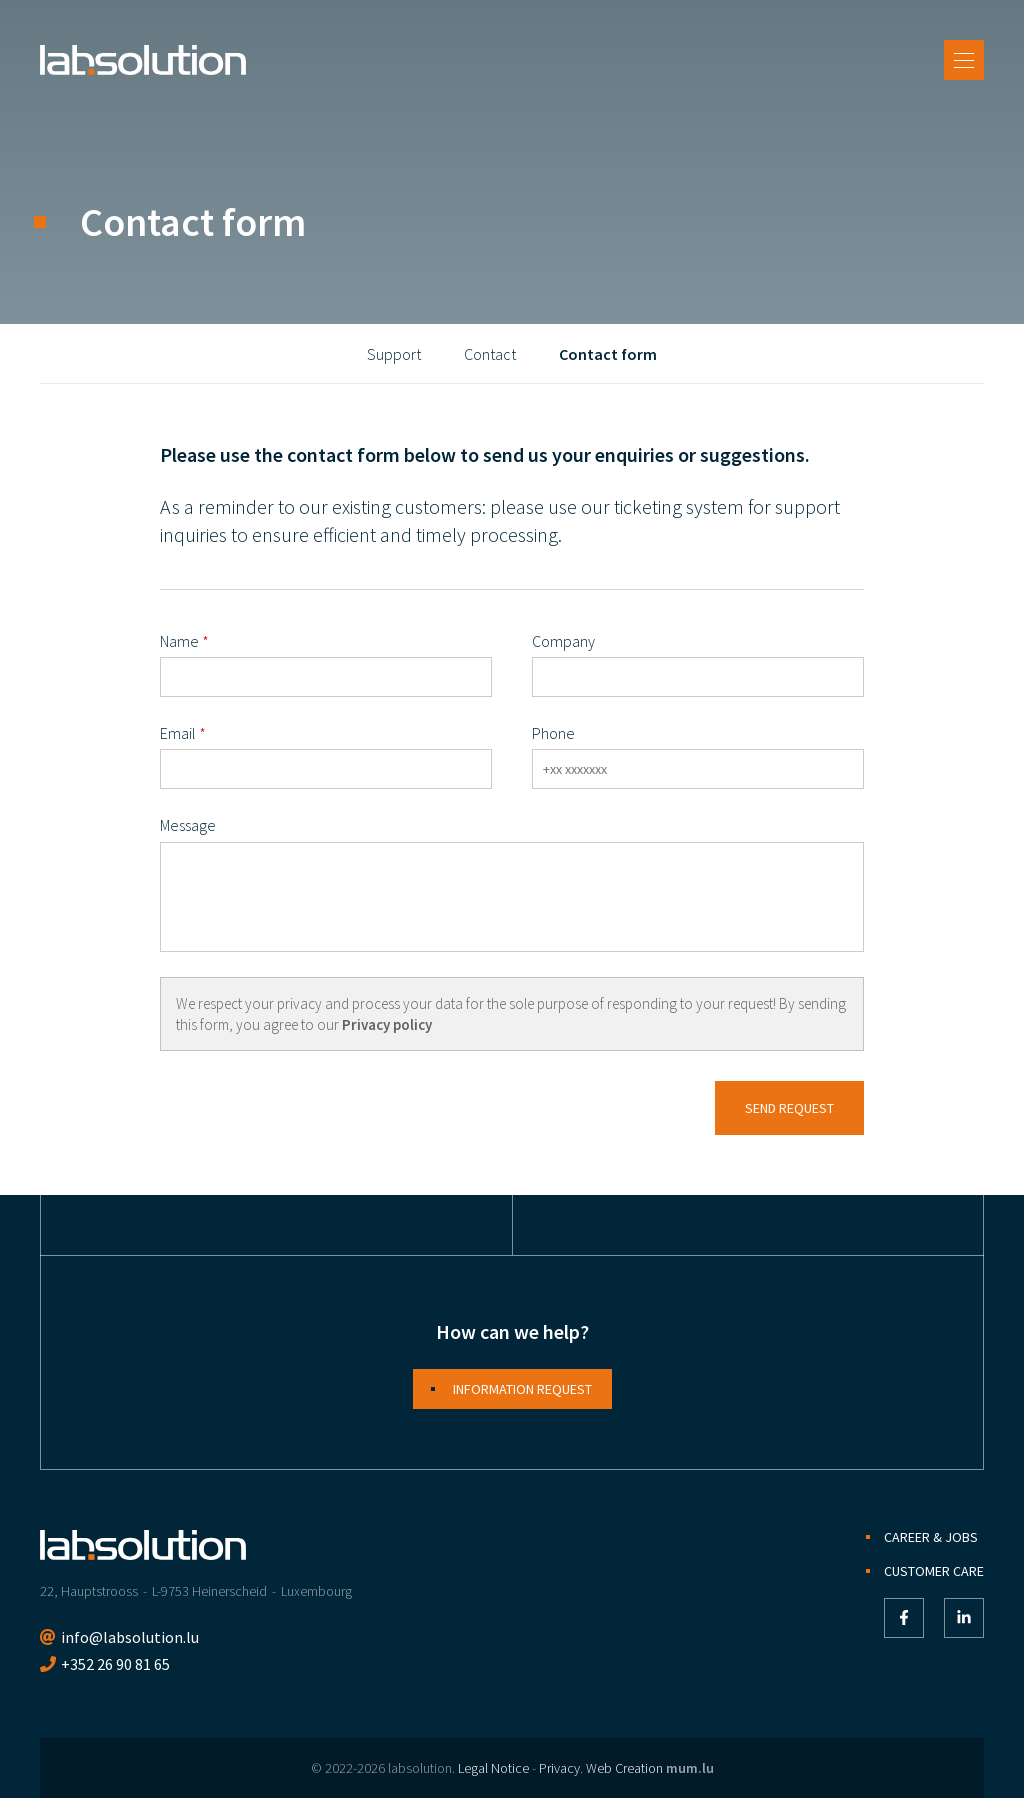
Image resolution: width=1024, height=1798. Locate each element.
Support (394, 354)
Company (563, 641)
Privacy (559, 1768)
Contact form (608, 354)
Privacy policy (387, 1024)
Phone (553, 733)
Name (179, 641)
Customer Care (934, 1571)
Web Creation (624, 1768)
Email (178, 733)
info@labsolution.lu (130, 1637)
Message (188, 825)
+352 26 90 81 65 (115, 1664)
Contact (490, 354)
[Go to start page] (143, 60)
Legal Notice (493, 1768)
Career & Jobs (931, 1537)
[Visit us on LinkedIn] (964, 1618)
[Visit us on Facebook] (904, 1618)
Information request (522, 1389)
